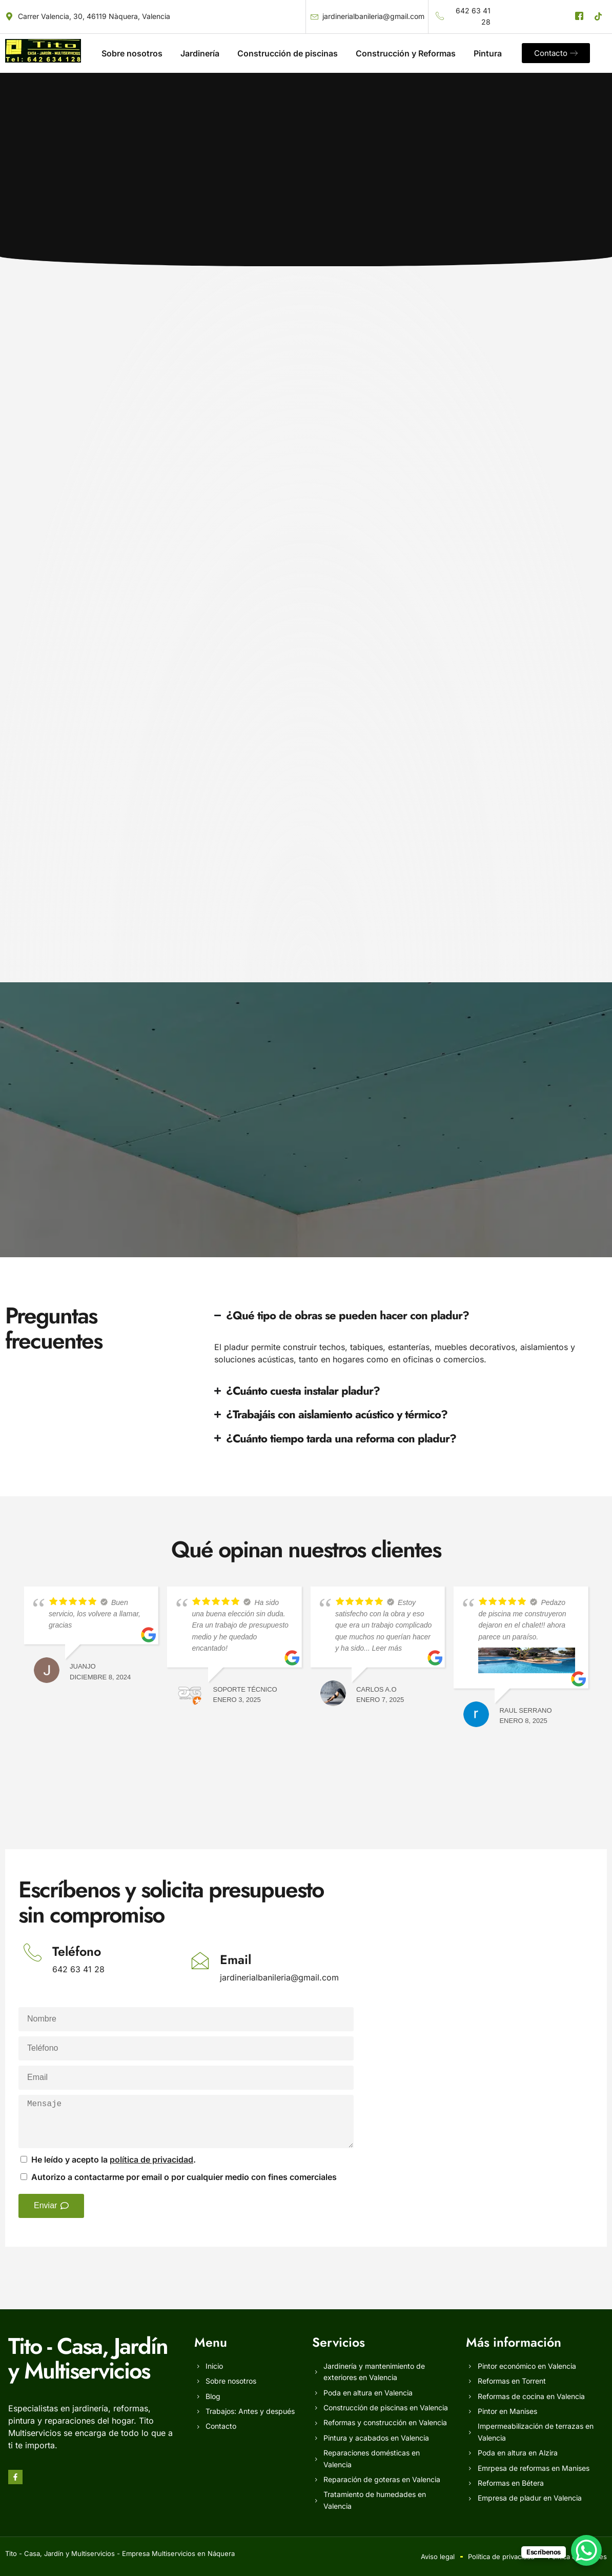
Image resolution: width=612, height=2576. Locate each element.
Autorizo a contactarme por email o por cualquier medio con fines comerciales (184, 2177)
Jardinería (199, 53)
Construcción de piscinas (287, 53)
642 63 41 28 (78, 1969)
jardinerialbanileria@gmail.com (279, 1977)
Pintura (488, 53)
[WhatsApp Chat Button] (586, 2550)
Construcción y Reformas (406, 53)
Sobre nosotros (131, 53)
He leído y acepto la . (113, 2159)
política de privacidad (151, 2159)
